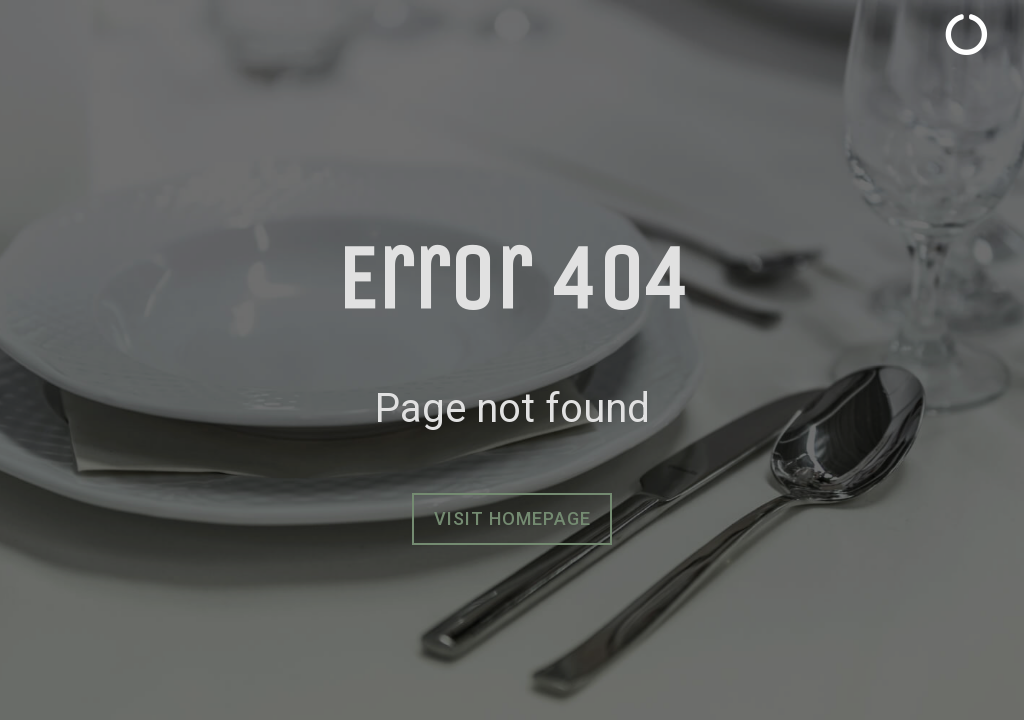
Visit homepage (512, 518)
